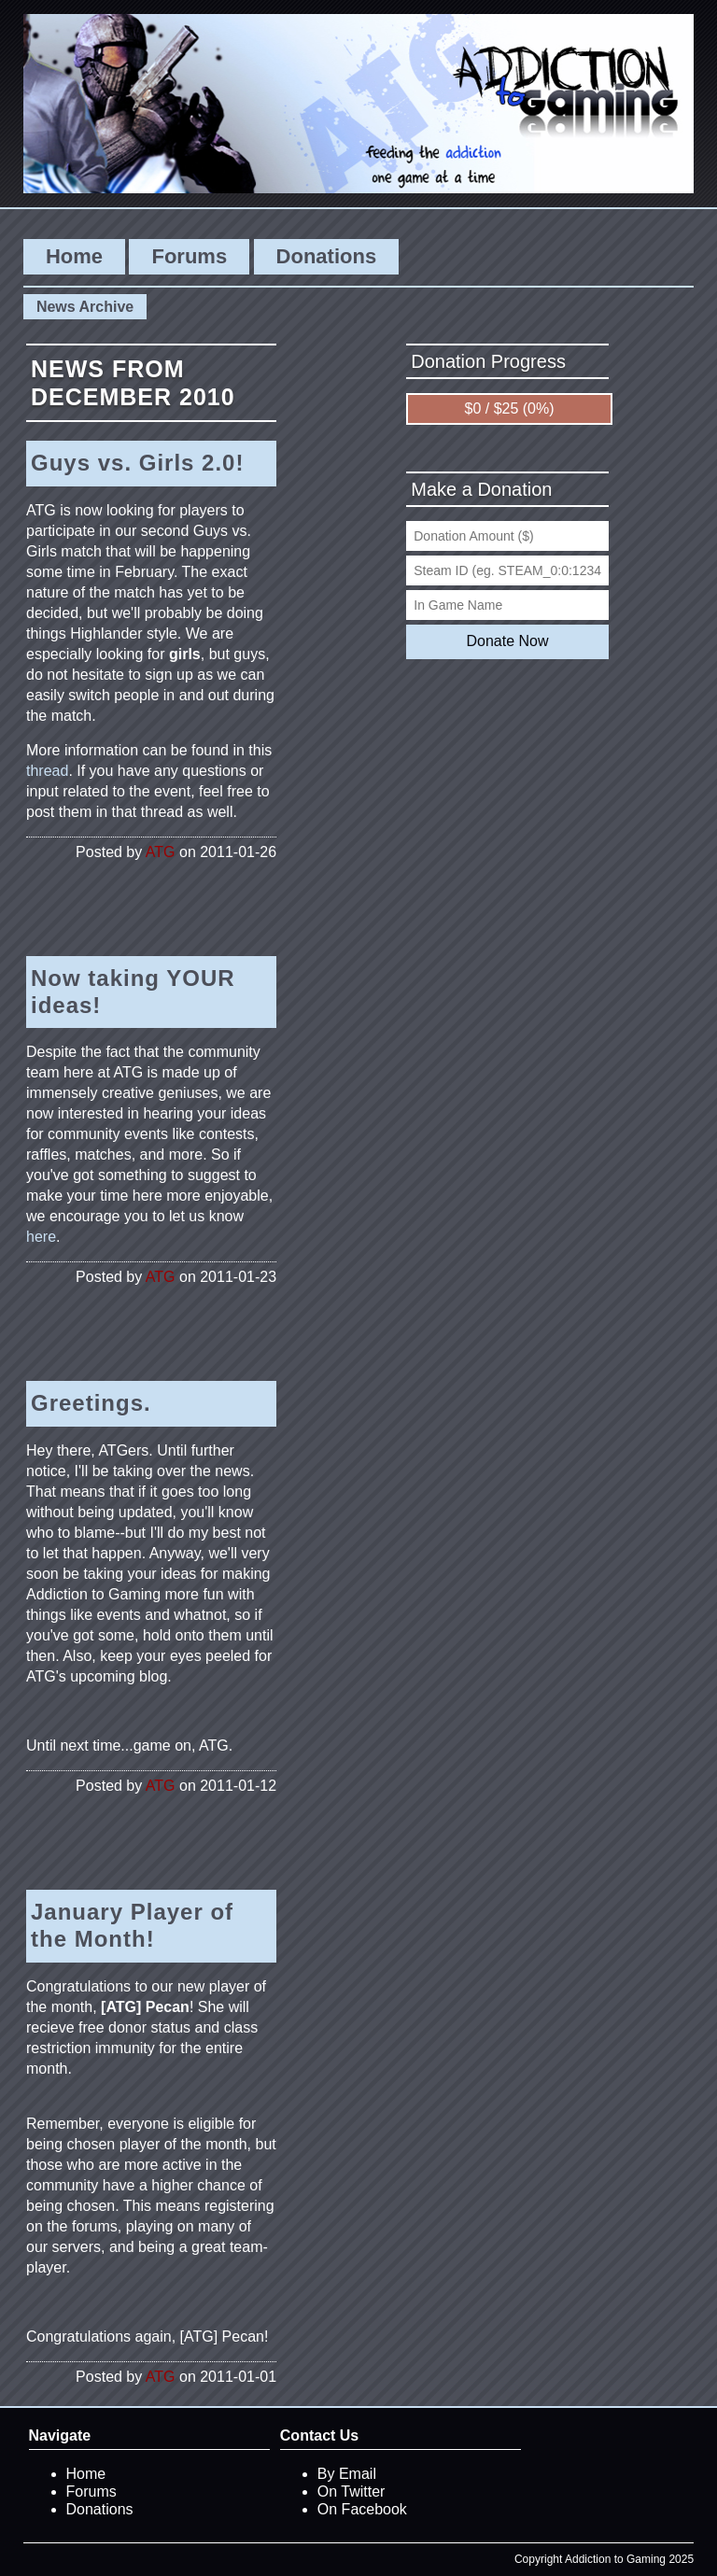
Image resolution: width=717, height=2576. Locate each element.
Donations (326, 256)
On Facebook (362, 2509)
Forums (189, 256)
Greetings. (91, 1402)
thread (47, 771)
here (41, 1237)
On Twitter (351, 2491)
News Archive (85, 307)
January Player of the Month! (132, 1925)
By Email (346, 2474)
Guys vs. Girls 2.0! (137, 462)
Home (74, 256)
